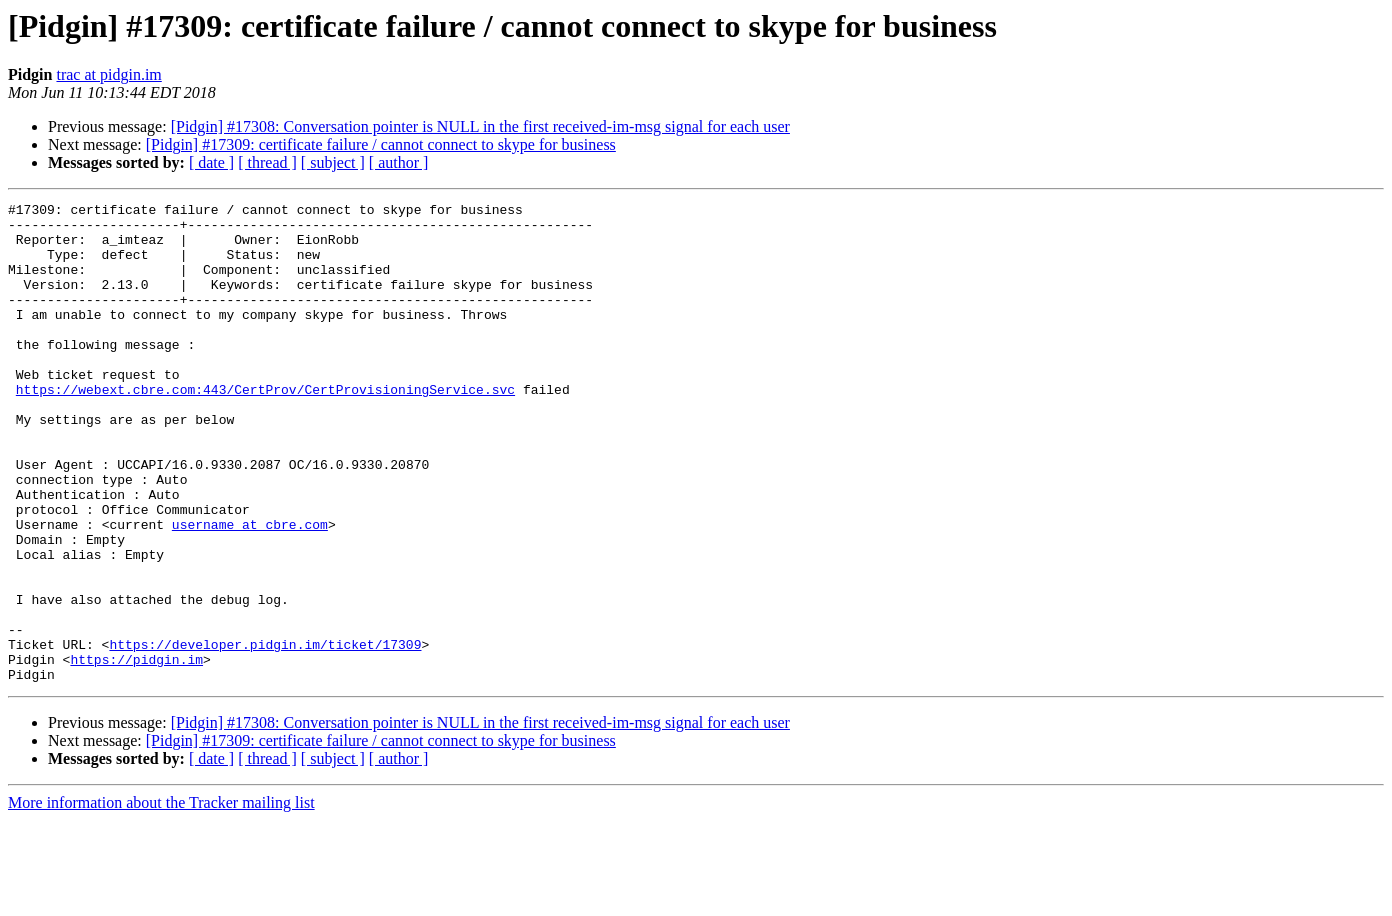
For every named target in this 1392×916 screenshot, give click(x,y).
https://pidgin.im (136, 752)
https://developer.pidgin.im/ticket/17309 (265, 734)
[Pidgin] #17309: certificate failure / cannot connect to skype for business (381, 144)
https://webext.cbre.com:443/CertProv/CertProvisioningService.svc (265, 428)
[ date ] (211, 162)
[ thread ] (267, 162)
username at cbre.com (250, 590)
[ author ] (399, 162)
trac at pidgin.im (108, 74)
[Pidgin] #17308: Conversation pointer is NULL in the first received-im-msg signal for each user (480, 126)
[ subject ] (333, 162)
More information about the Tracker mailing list (161, 898)
